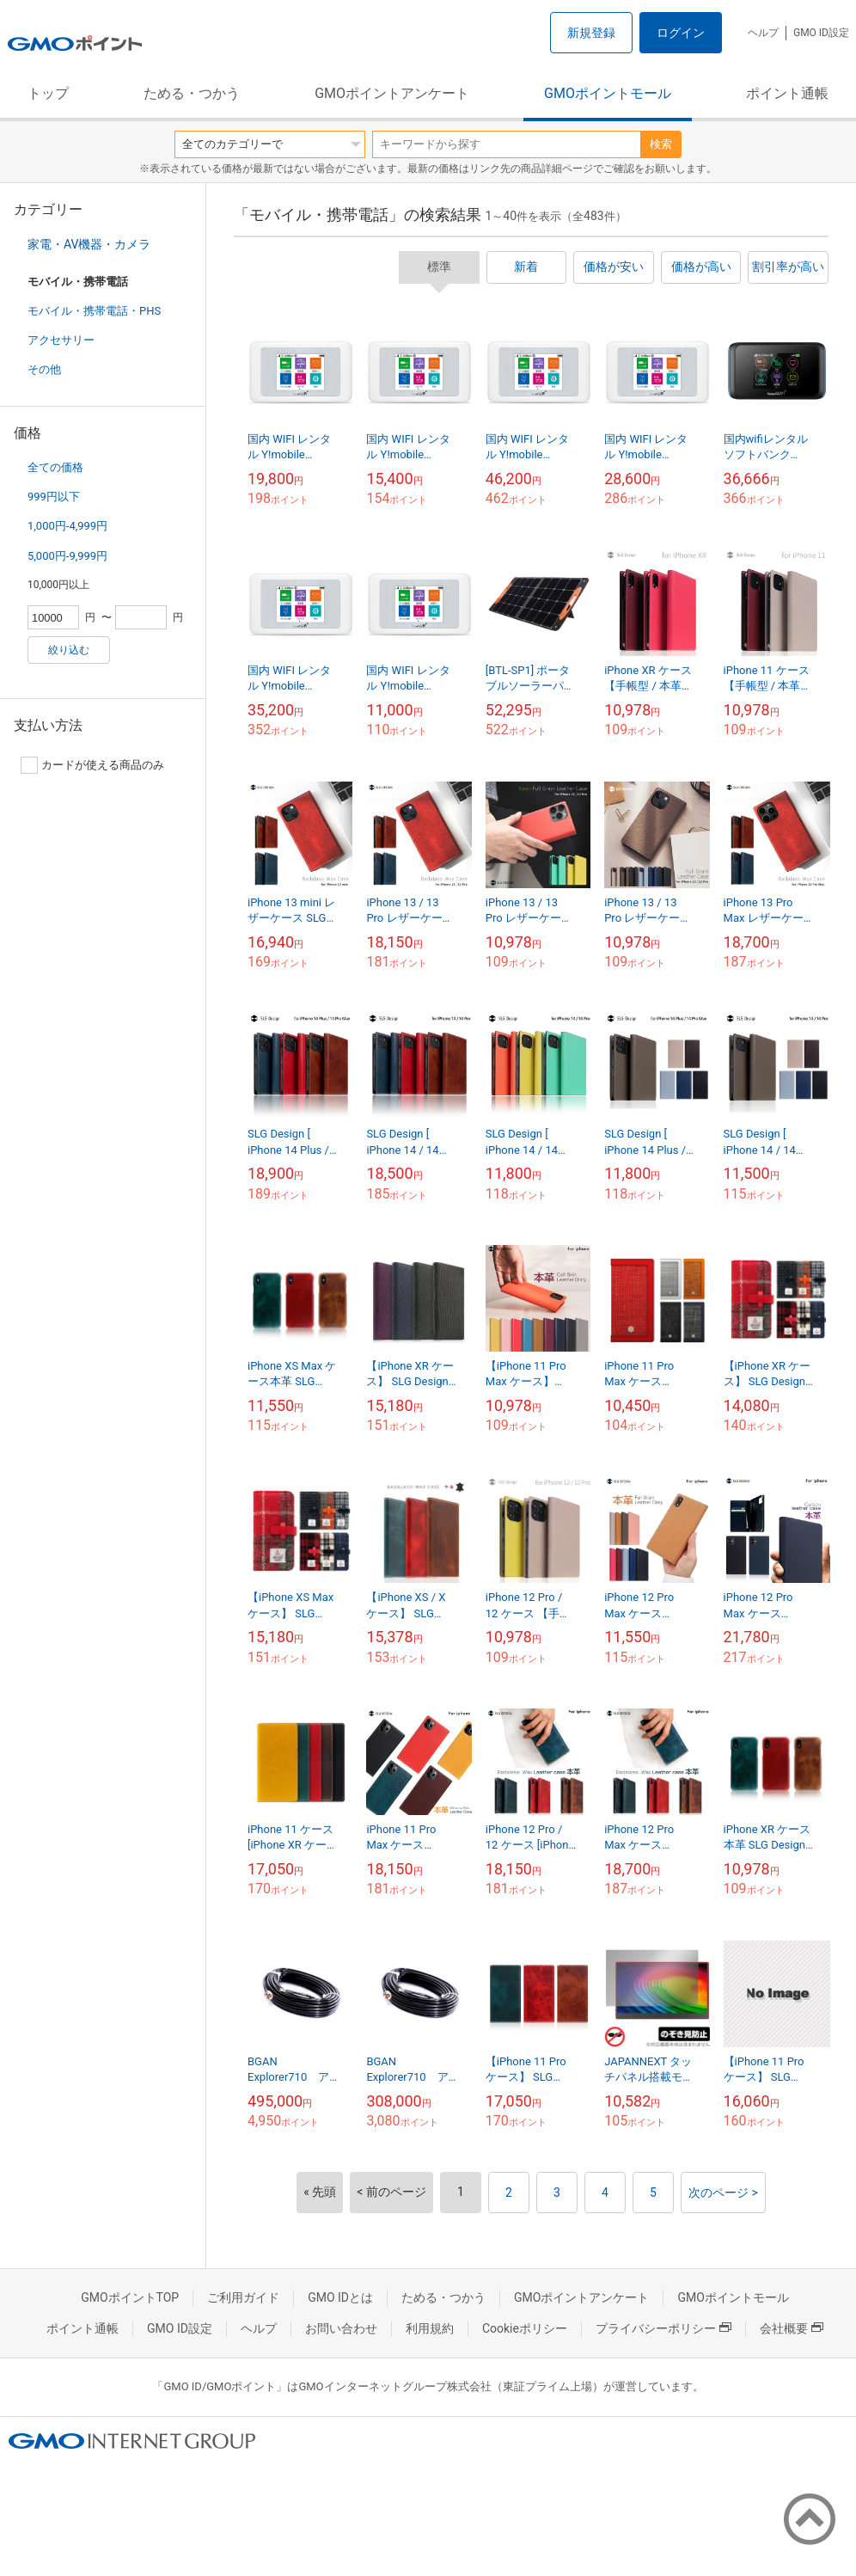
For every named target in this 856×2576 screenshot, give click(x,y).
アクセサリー (61, 340)
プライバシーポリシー (663, 2328)
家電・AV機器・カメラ (89, 244)
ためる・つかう (192, 93)
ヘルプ (763, 33)
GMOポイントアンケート (392, 93)
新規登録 (591, 33)
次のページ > (723, 2192)
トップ (48, 93)
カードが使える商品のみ (92, 765)
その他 (44, 369)
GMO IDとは (340, 2297)
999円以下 (54, 496)
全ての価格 (55, 467)
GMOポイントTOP (130, 2297)
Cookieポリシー (524, 2328)
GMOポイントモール (607, 93)
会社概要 (791, 2328)
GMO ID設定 (821, 33)
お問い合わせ (341, 2328)
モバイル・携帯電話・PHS (94, 310)
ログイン (681, 33)
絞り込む (68, 650)
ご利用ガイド (243, 2297)
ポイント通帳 (787, 93)
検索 (661, 144)
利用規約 (430, 2328)
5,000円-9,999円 (67, 555)
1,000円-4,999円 (67, 525)
